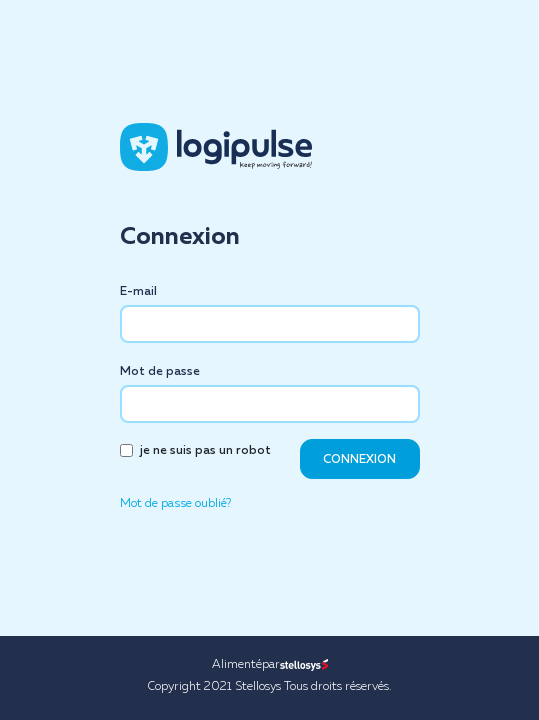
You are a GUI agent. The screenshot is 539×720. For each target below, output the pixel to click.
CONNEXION (359, 460)
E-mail (138, 292)
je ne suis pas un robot (205, 451)
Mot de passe (160, 372)
